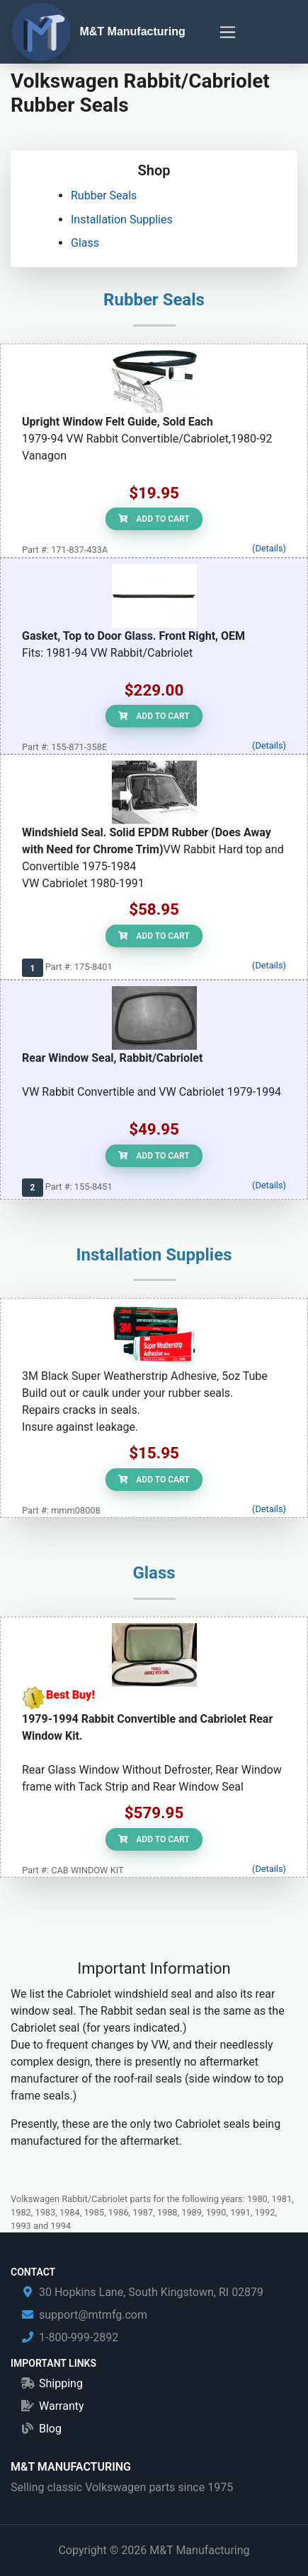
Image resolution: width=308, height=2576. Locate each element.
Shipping (61, 2383)
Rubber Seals (104, 195)
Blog (50, 2428)
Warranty (61, 2406)
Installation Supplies (122, 219)
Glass (85, 243)
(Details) (269, 548)
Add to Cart (153, 519)
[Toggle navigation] (228, 32)
